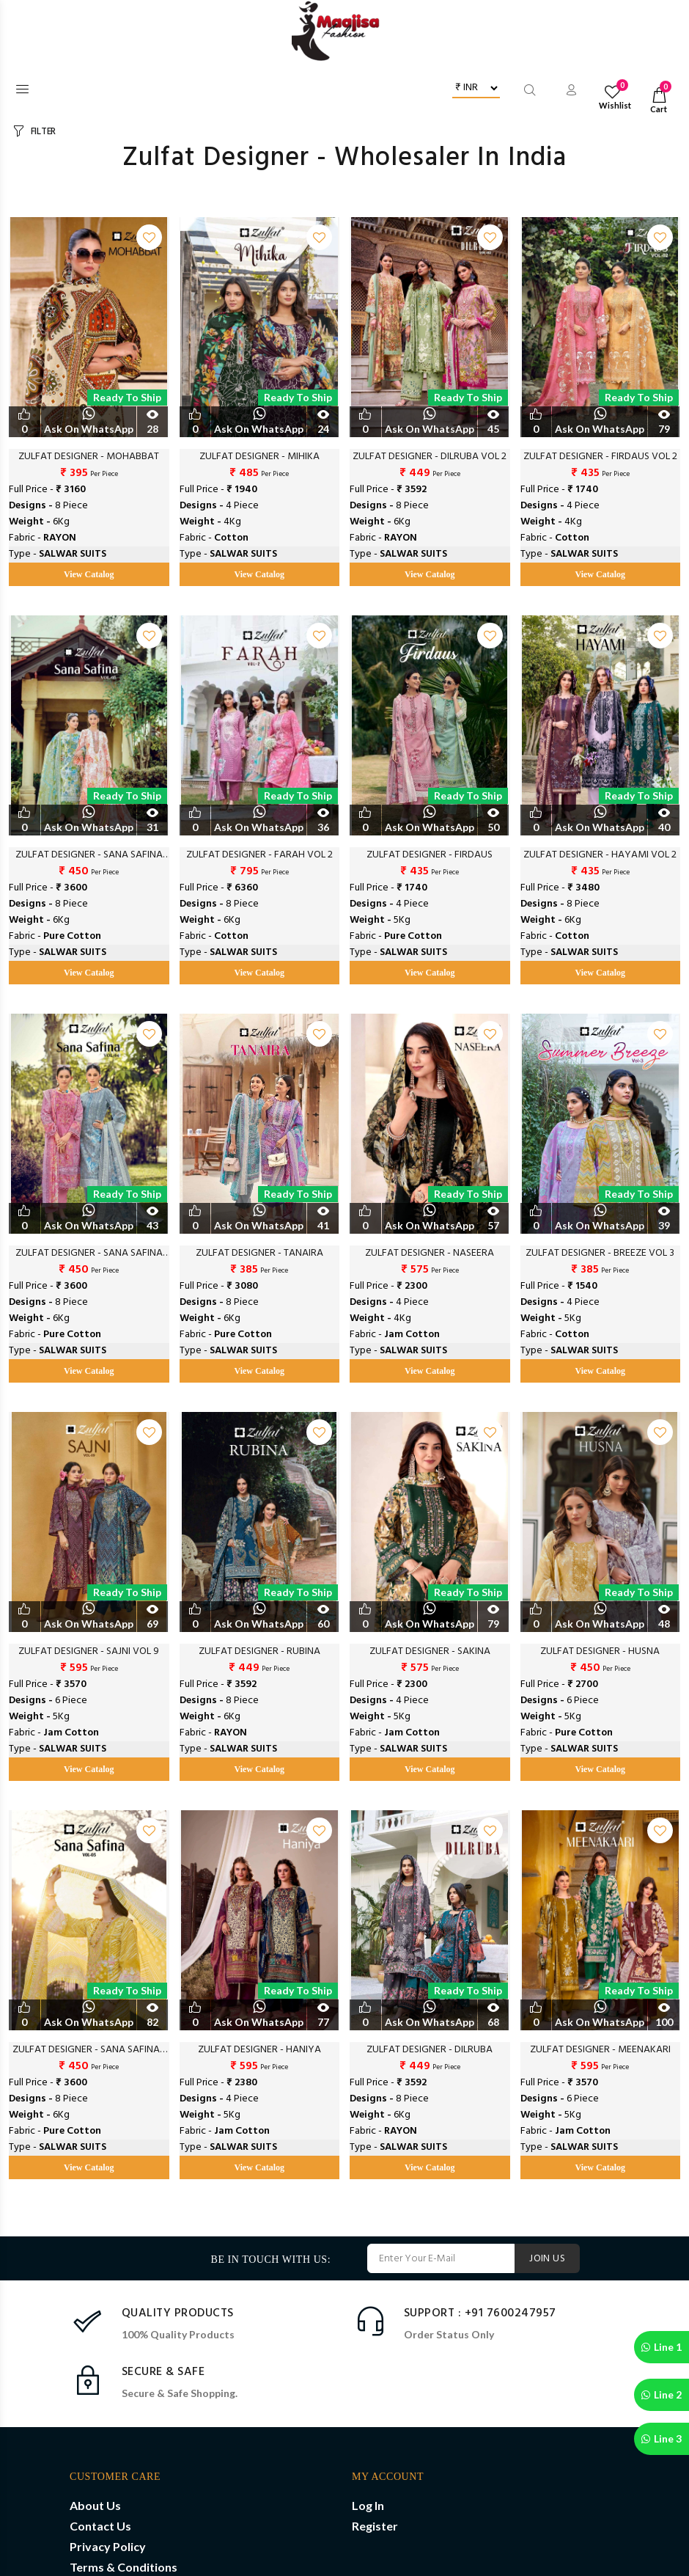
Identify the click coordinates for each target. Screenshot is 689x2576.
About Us (95, 2505)
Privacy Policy (108, 2546)
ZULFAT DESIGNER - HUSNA (600, 1652)
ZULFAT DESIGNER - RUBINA (259, 1652)
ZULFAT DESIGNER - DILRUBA (429, 2050)
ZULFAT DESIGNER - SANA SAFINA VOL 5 (89, 855)
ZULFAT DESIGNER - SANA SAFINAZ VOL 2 (89, 2050)
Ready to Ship (127, 397)
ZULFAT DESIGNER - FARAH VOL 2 (259, 855)
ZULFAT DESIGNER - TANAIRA (259, 1253)
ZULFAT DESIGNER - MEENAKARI (600, 2050)
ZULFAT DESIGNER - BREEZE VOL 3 (600, 1253)
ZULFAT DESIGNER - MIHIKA (259, 457)
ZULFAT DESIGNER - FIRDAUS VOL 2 (600, 457)
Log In (368, 2505)
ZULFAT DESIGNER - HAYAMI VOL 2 (600, 855)
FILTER (43, 131)
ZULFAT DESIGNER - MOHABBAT (88, 457)
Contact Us (100, 2526)
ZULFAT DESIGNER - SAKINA (429, 1652)
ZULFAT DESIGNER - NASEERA (429, 1253)
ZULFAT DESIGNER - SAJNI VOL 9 (88, 1652)
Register (375, 2526)
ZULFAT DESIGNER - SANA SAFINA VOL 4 (89, 1253)
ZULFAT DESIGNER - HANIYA (259, 2050)
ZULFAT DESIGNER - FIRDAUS (429, 855)
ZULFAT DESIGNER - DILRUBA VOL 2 (429, 457)
